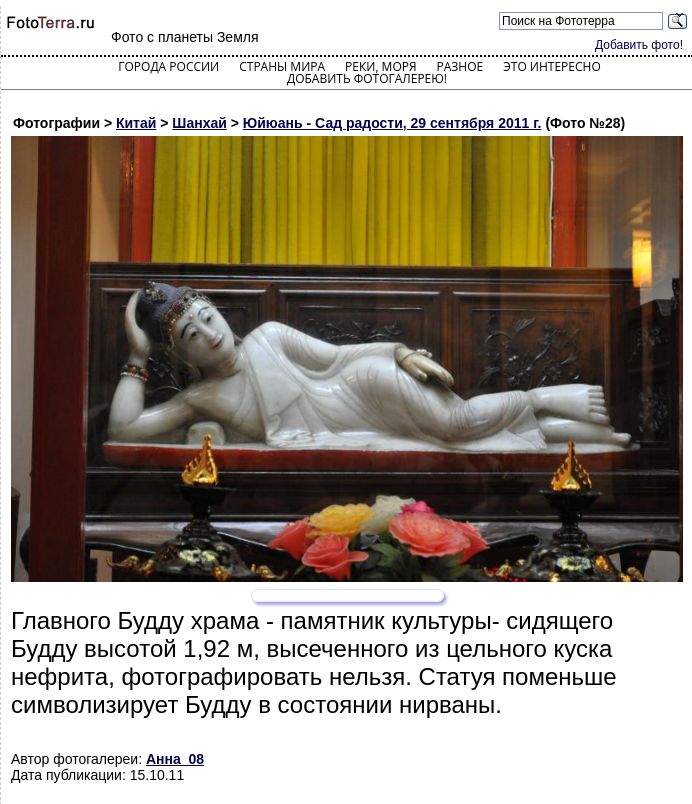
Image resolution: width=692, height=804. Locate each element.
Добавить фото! (639, 45)
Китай (136, 123)
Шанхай (199, 123)
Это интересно (552, 66)
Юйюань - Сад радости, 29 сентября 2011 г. (392, 123)
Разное (460, 66)
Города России (168, 66)
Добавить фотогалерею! (367, 78)
